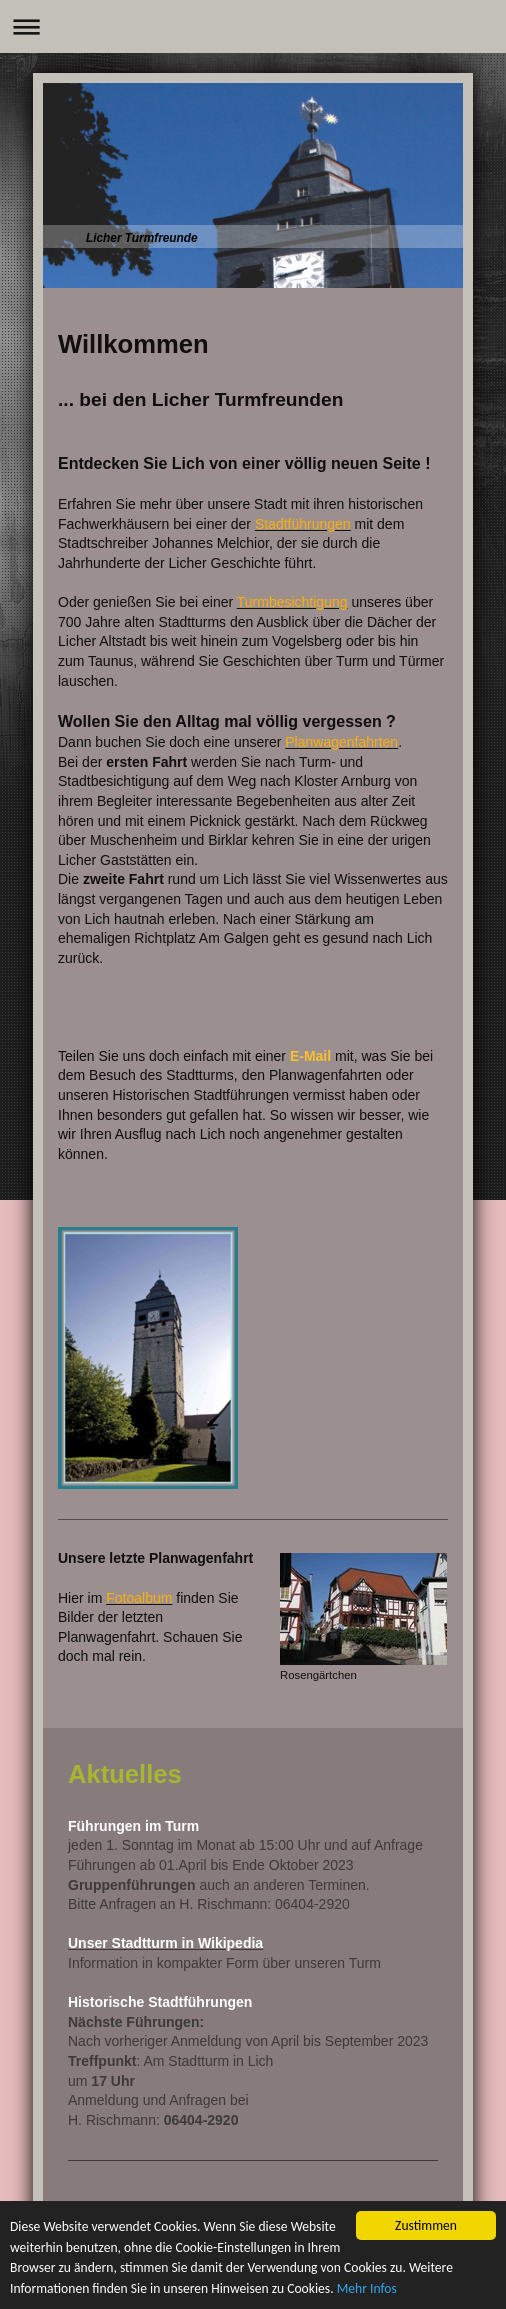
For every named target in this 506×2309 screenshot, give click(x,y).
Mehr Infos (367, 2289)
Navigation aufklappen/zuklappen (253, 26)
